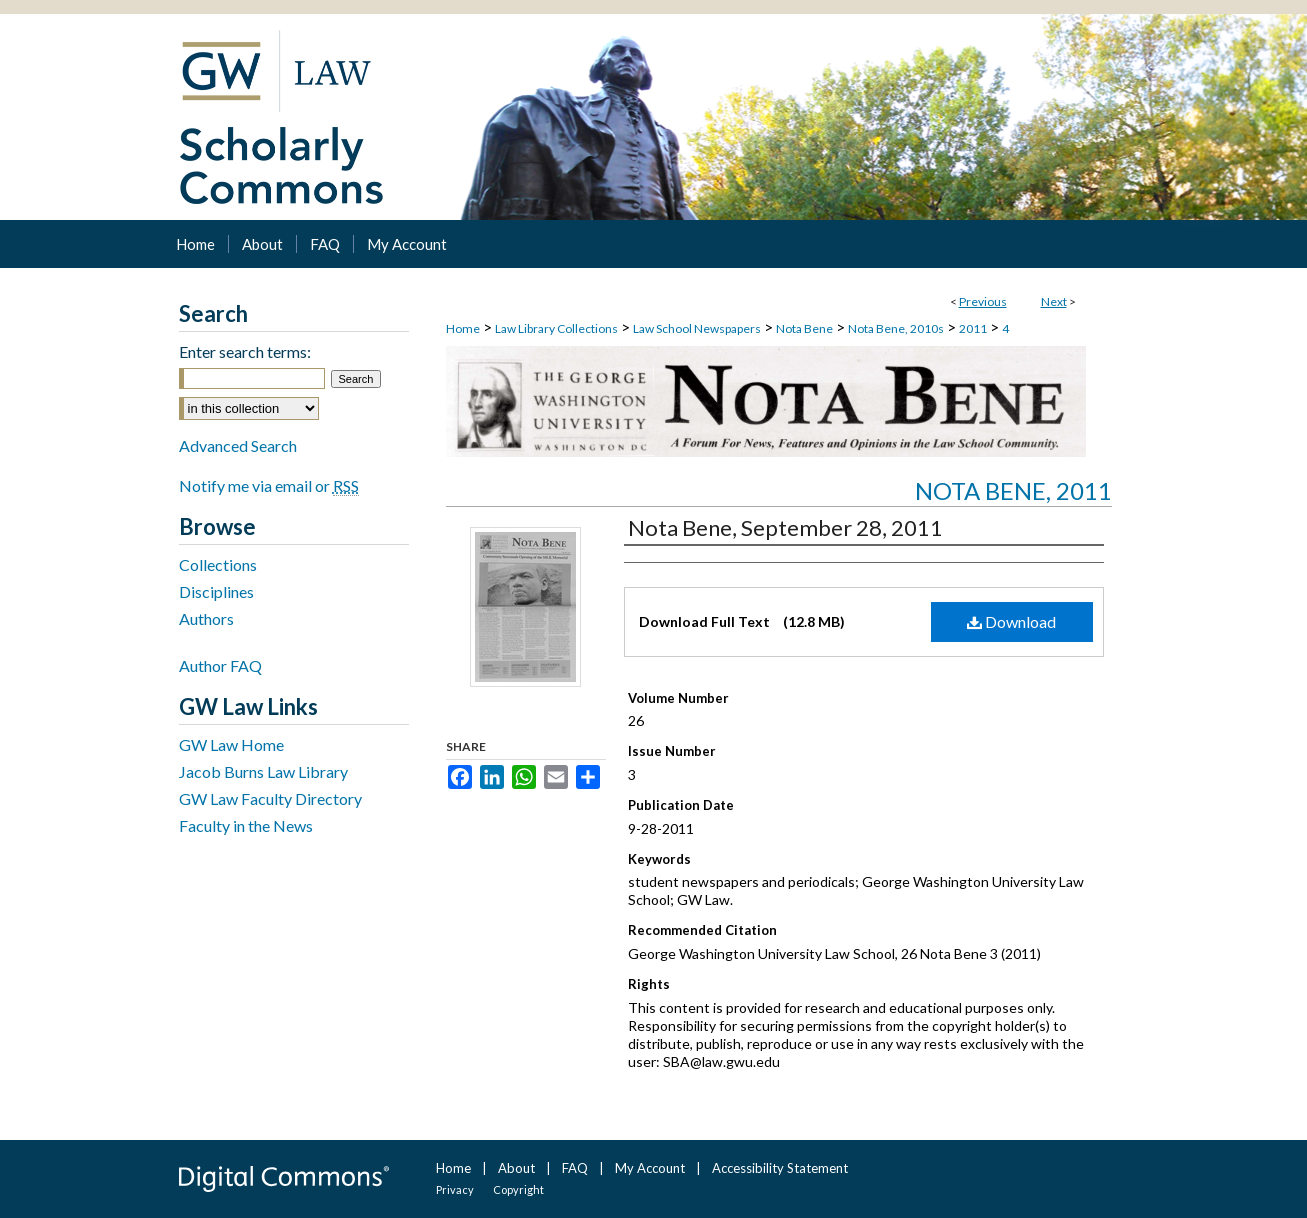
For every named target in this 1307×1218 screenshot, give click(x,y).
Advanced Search (238, 445)
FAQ (575, 1168)
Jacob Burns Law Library (263, 771)
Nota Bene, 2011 (1013, 490)
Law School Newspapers (697, 328)
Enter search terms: (245, 351)
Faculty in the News (246, 825)
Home (463, 328)
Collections (218, 564)
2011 (973, 328)
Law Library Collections (556, 328)
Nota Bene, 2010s (896, 328)
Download (1011, 621)
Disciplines (216, 591)
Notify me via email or (269, 485)
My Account (650, 1168)
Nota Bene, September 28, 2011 (785, 527)
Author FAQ (220, 665)
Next (1054, 301)
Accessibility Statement (780, 1168)
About (516, 1168)
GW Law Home (231, 744)
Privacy (455, 1189)
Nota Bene (804, 328)
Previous (983, 301)
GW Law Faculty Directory (270, 798)
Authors (206, 618)
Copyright (518, 1189)
